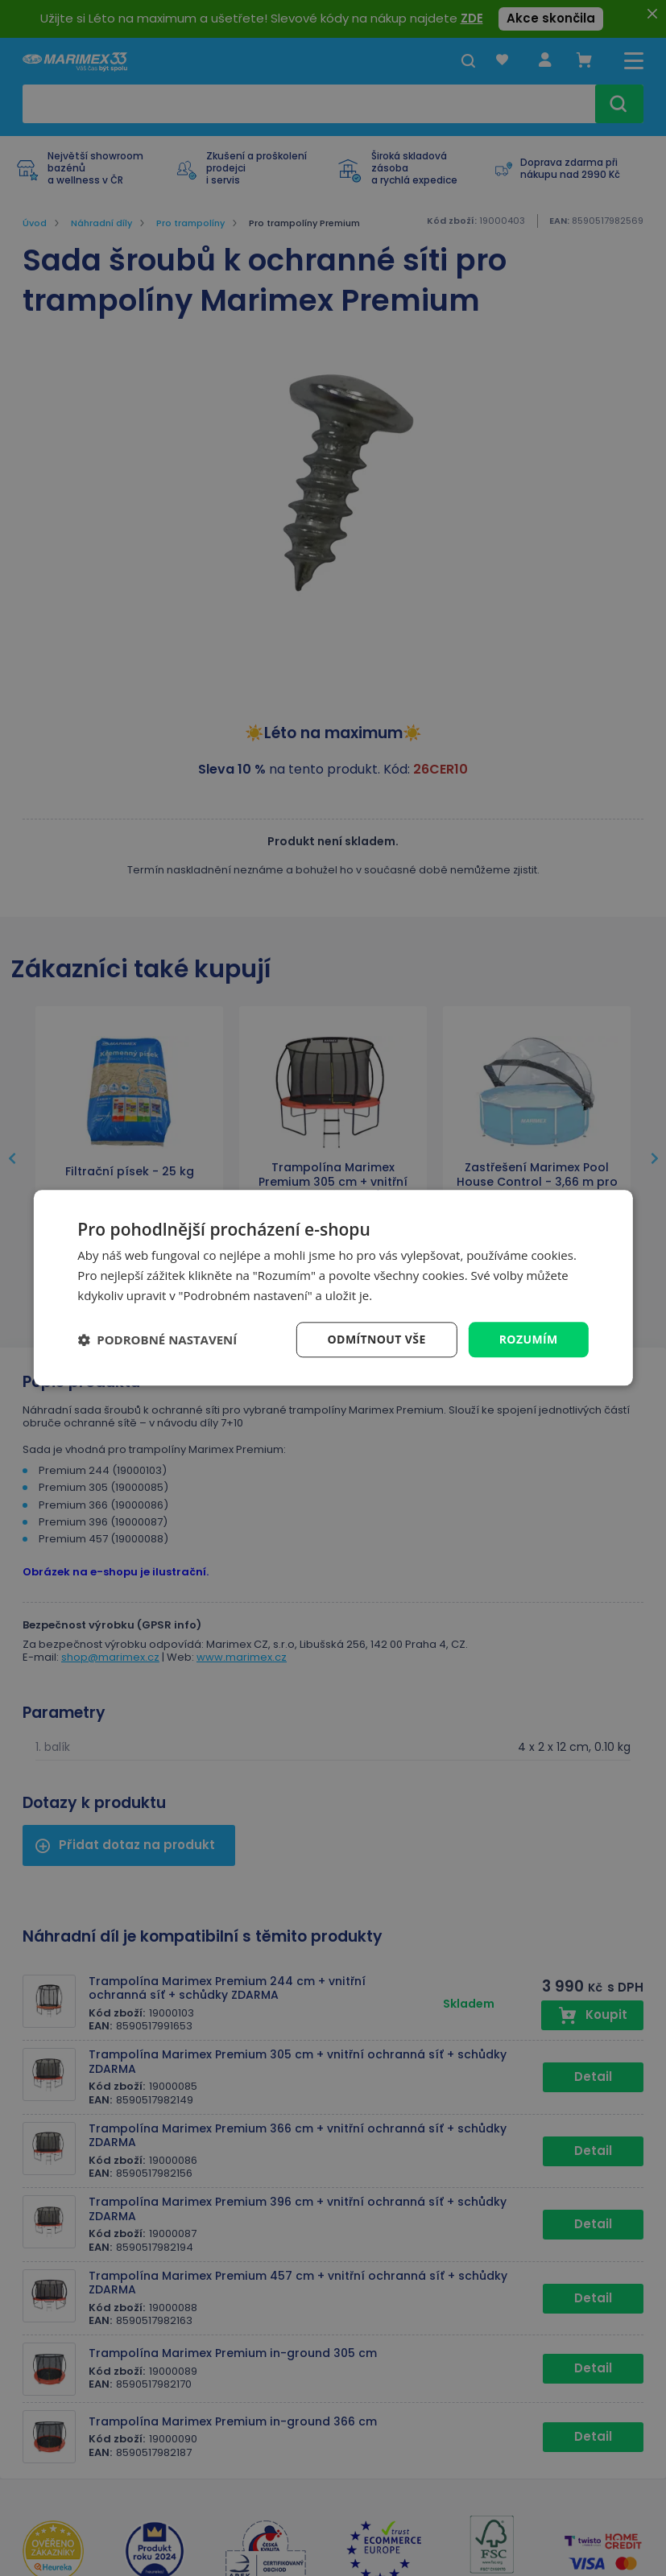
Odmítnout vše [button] (377, 1339)
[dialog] (332, 1287)
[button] (157, 1339)
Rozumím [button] (528, 1339)
